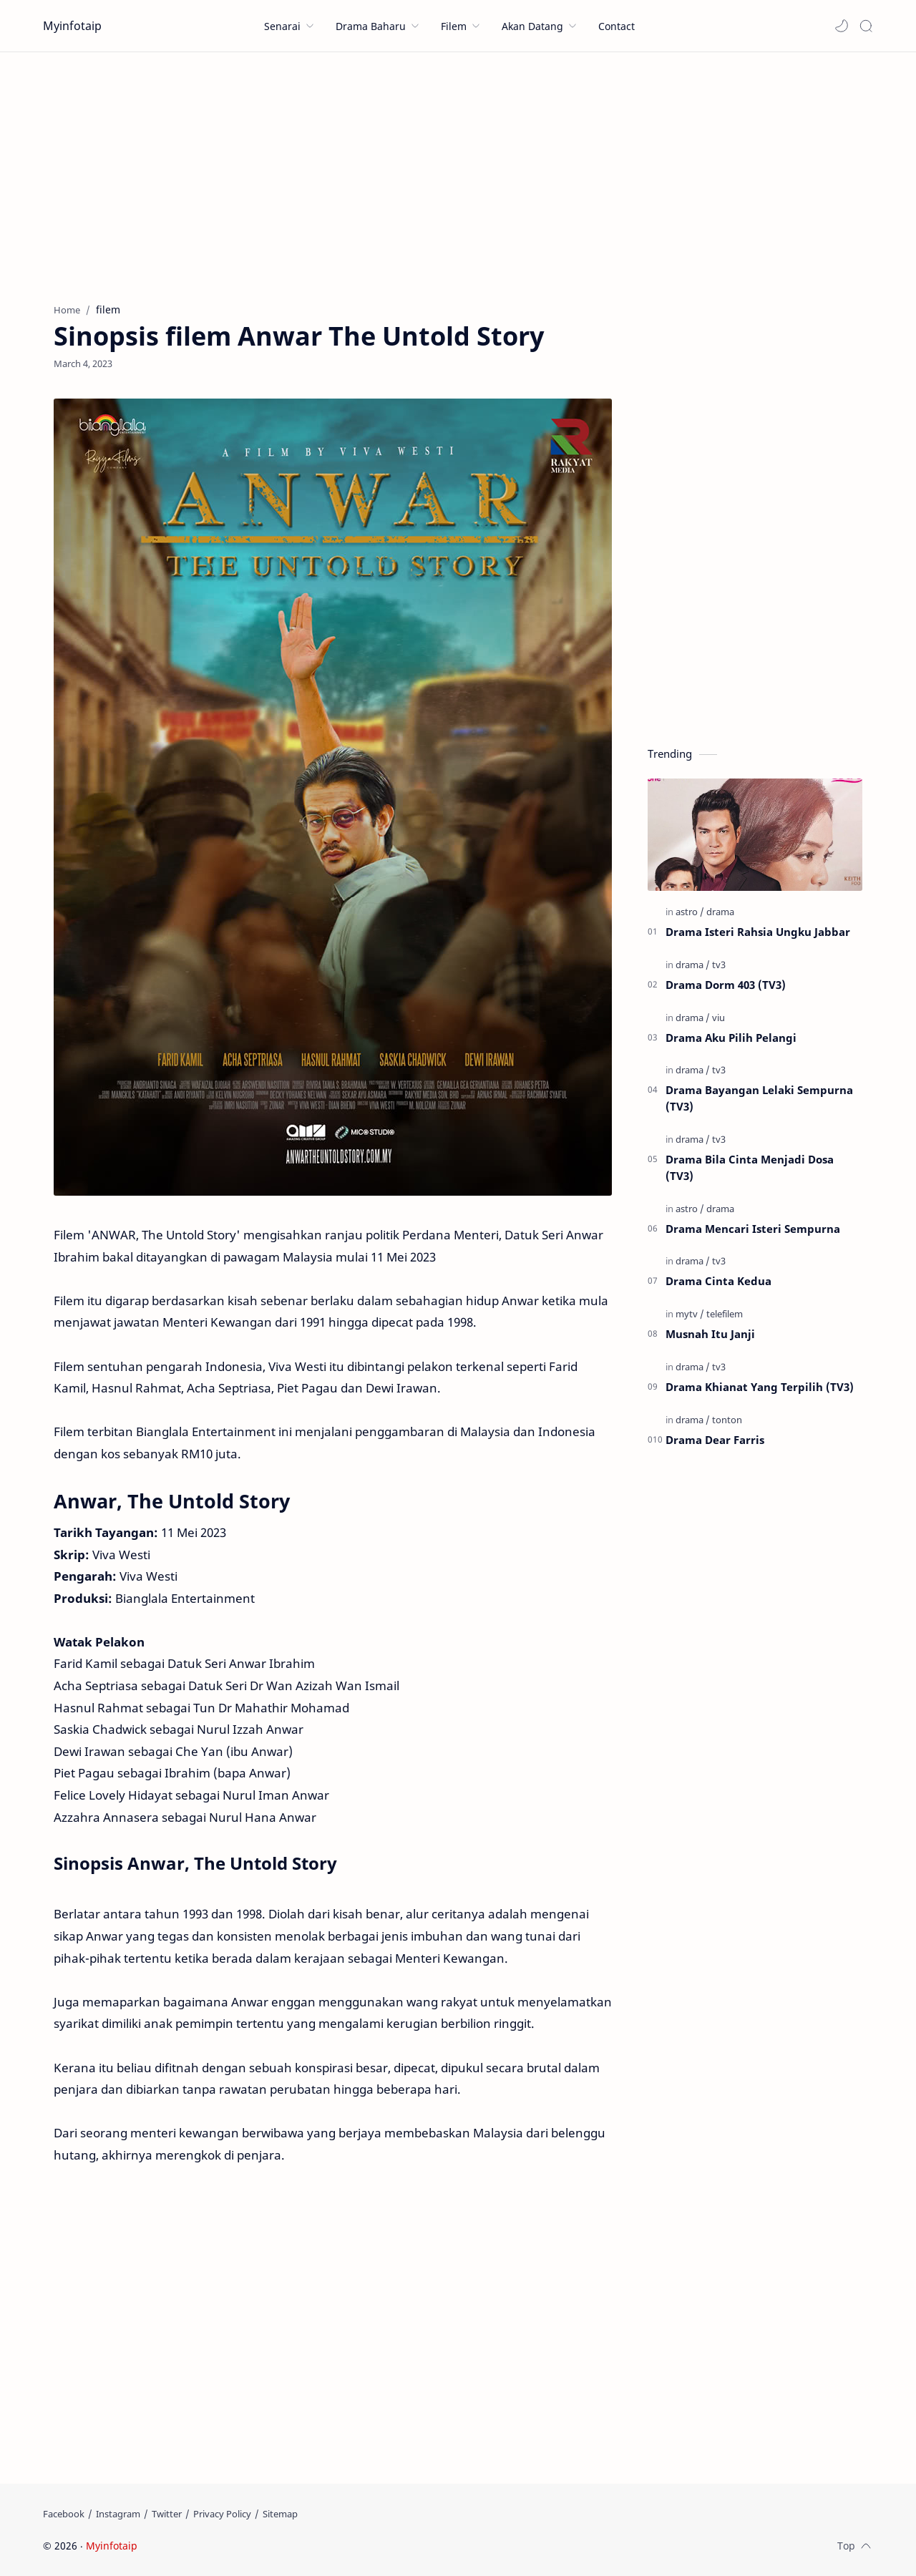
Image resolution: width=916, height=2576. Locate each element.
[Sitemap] (280, 2514)
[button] (841, 25)
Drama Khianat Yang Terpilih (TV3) (760, 1387)
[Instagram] (118, 2514)
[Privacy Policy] (222, 2514)
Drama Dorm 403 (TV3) (726, 984)
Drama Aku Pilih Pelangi (731, 1037)
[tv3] (719, 964)
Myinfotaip (72, 26)
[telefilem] (724, 1313)
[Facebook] (63, 2514)
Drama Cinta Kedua (718, 1281)
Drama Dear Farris (715, 1440)
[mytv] (690, 1313)
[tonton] (727, 1419)
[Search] (866, 25)
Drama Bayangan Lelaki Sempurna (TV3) (759, 1098)
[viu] (718, 1017)
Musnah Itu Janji (710, 1334)
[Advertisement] (458, 174)
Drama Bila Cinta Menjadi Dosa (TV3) (750, 1167)
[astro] (690, 911)
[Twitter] (167, 2514)
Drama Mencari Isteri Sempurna (753, 1228)
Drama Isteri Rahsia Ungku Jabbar (758, 931)
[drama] (720, 911)
